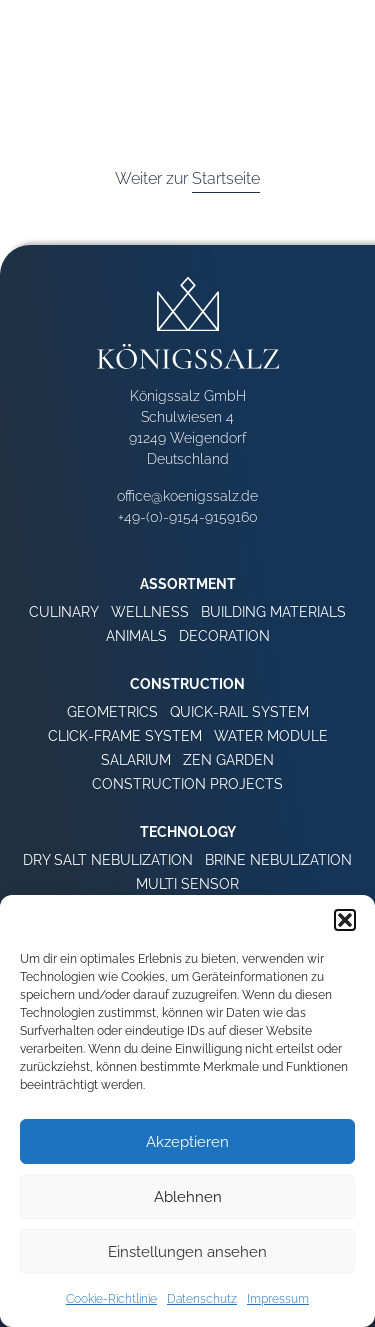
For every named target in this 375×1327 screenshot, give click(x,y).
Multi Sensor (187, 884)
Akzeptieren (187, 1142)
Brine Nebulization (278, 860)
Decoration (224, 636)
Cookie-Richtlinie (111, 1299)
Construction (187, 684)
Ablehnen (188, 1197)
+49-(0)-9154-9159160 (188, 517)
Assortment (188, 584)
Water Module (271, 736)
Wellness (150, 612)
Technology (188, 832)
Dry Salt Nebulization (108, 860)
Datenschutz (202, 1299)
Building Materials (273, 612)
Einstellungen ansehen (187, 1252)
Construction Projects (187, 784)
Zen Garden (228, 760)
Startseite (226, 178)
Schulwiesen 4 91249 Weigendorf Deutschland (187, 438)
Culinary (64, 612)
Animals (136, 636)
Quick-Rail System (239, 712)
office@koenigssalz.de (187, 496)
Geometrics (112, 712)
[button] (345, 920)
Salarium (136, 760)
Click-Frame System (125, 736)
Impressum (278, 1299)
